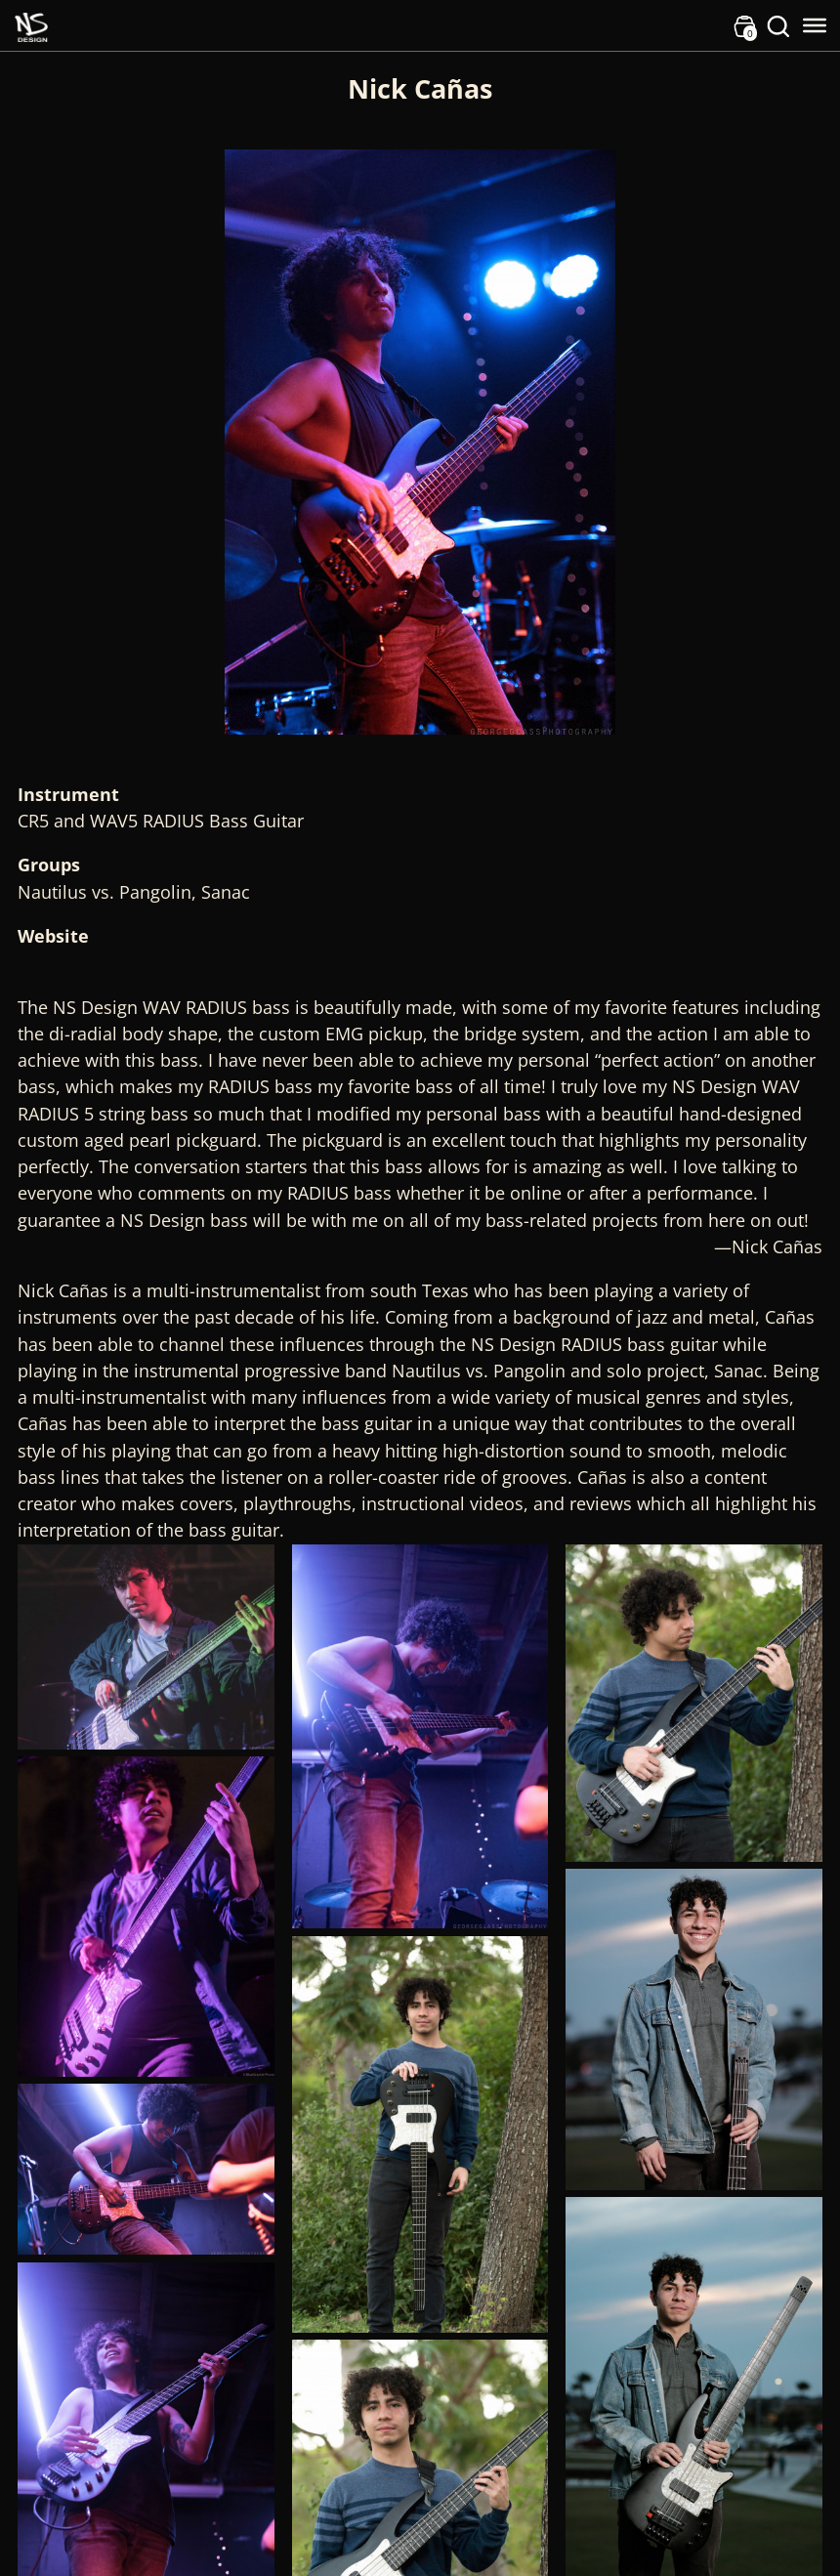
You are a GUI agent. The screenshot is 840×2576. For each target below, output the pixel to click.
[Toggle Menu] (814, 25)
